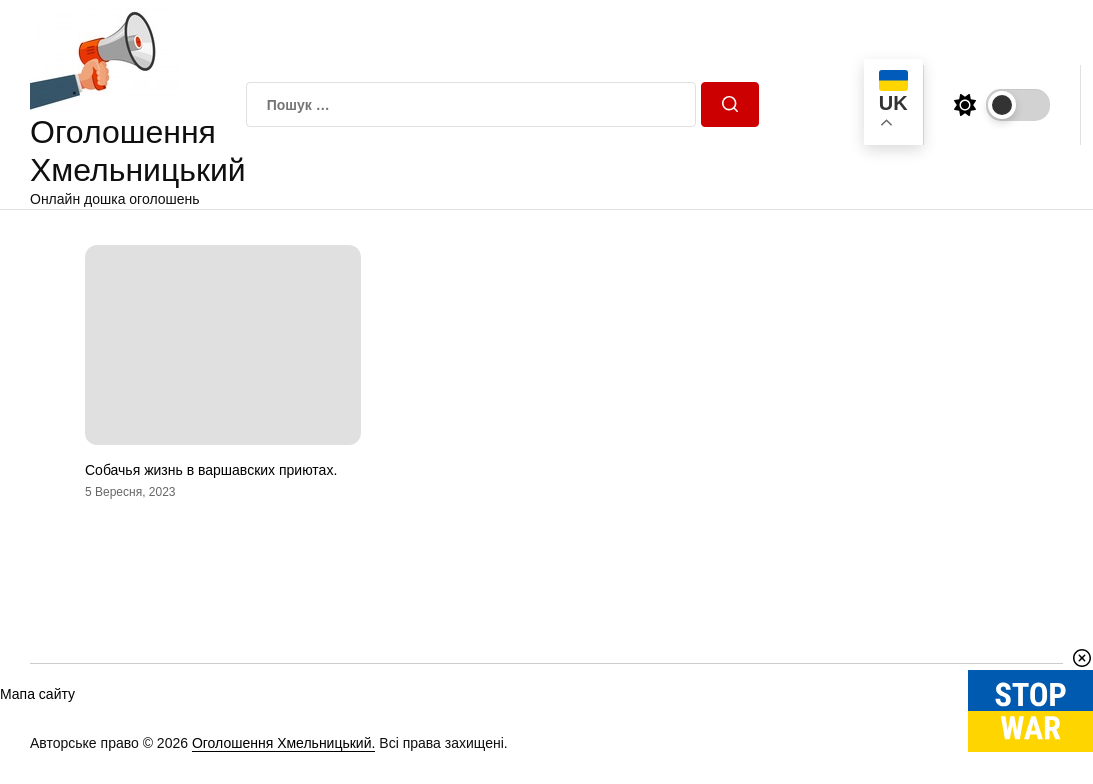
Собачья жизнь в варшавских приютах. (211, 470)
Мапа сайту (37, 694)
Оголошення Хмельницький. (284, 743)
